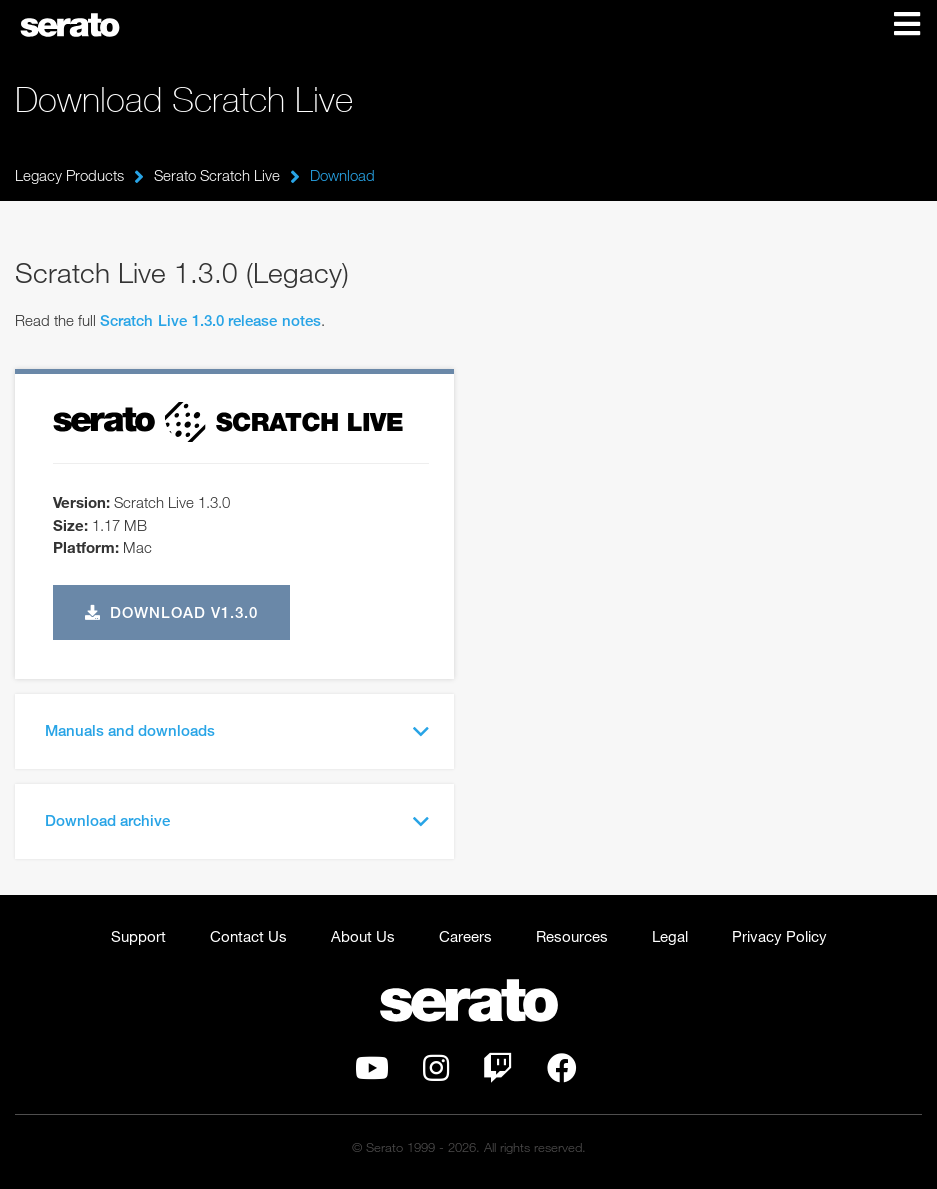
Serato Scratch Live (217, 175)
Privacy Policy (779, 936)
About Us (363, 936)
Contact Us (248, 936)
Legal (670, 936)
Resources (572, 936)
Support (138, 936)
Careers (465, 936)
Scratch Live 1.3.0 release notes (210, 320)
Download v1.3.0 (172, 612)
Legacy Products (69, 175)
